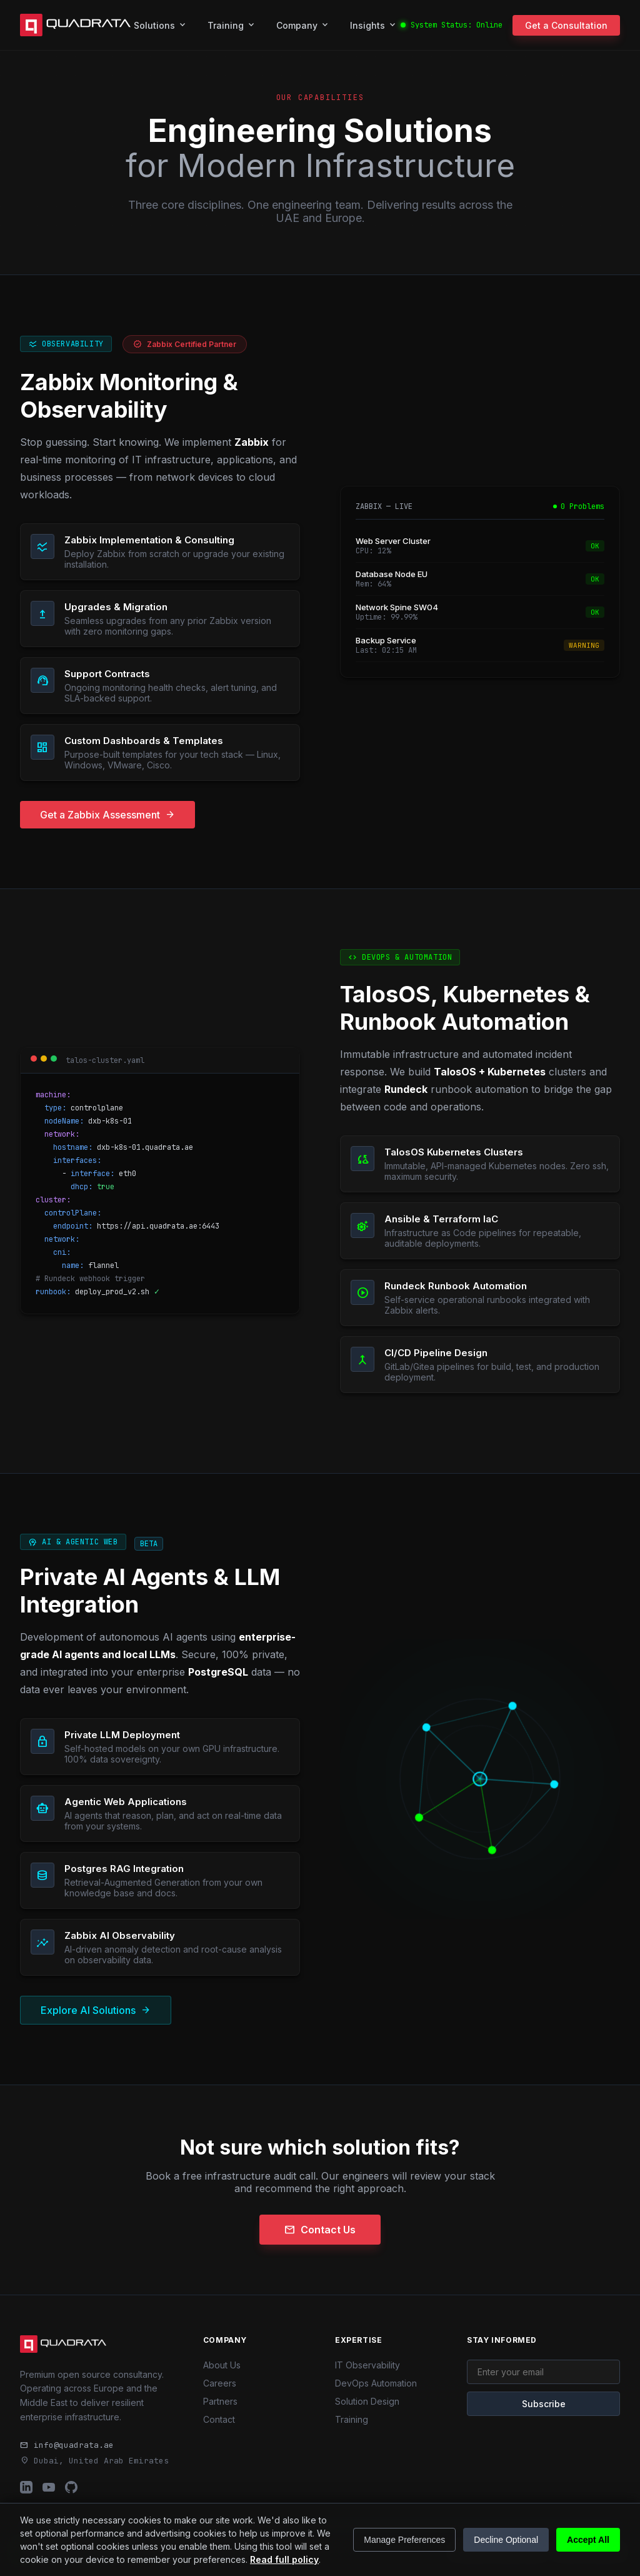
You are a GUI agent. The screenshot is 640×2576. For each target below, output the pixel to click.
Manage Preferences (404, 2540)
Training (232, 25)
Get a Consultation (566, 25)
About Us (222, 2365)
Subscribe (544, 2403)
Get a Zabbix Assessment (107, 814)
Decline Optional (506, 2540)
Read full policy (284, 2559)
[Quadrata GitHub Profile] (71, 2488)
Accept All (588, 2540)
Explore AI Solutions (96, 2010)
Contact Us (320, 2229)
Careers (219, 2383)
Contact (219, 2419)
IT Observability (367, 2365)
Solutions (161, 25)
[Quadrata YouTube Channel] (48, 2488)
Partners (220, 2401)
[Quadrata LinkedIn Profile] (26, 2488)
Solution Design (367, 2401)
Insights (374, 25)
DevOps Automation (376, 2383)
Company (303, 25)
